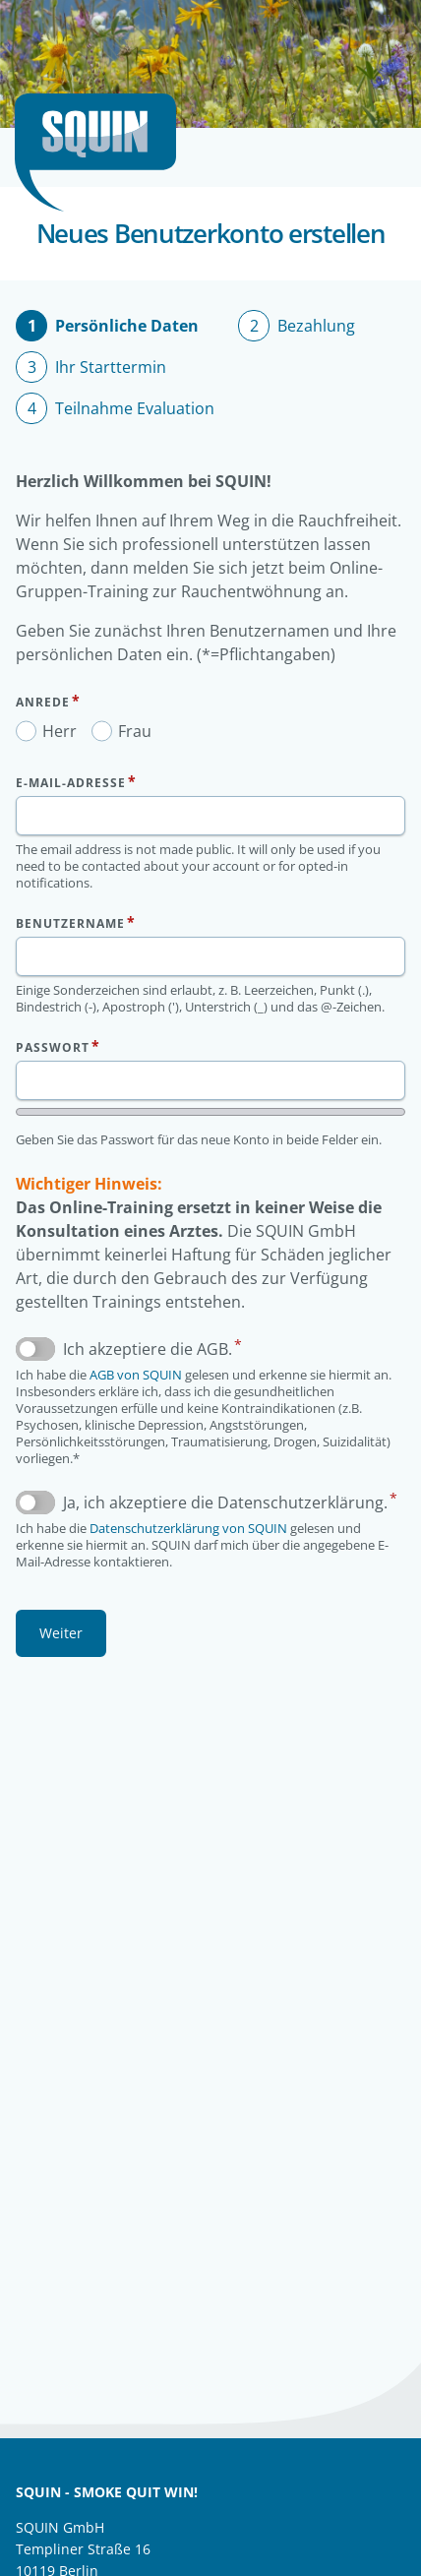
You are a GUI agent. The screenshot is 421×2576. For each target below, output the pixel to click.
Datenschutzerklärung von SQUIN (188, 1528)
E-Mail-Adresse (71, 782)
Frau (134, 731)
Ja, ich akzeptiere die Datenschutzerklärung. (225, 1502)
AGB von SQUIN (136, 1374)
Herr (59, 731)
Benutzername (70, 923)
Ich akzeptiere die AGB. (147, 1349)
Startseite (103, 152)
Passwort (53, 1047)
